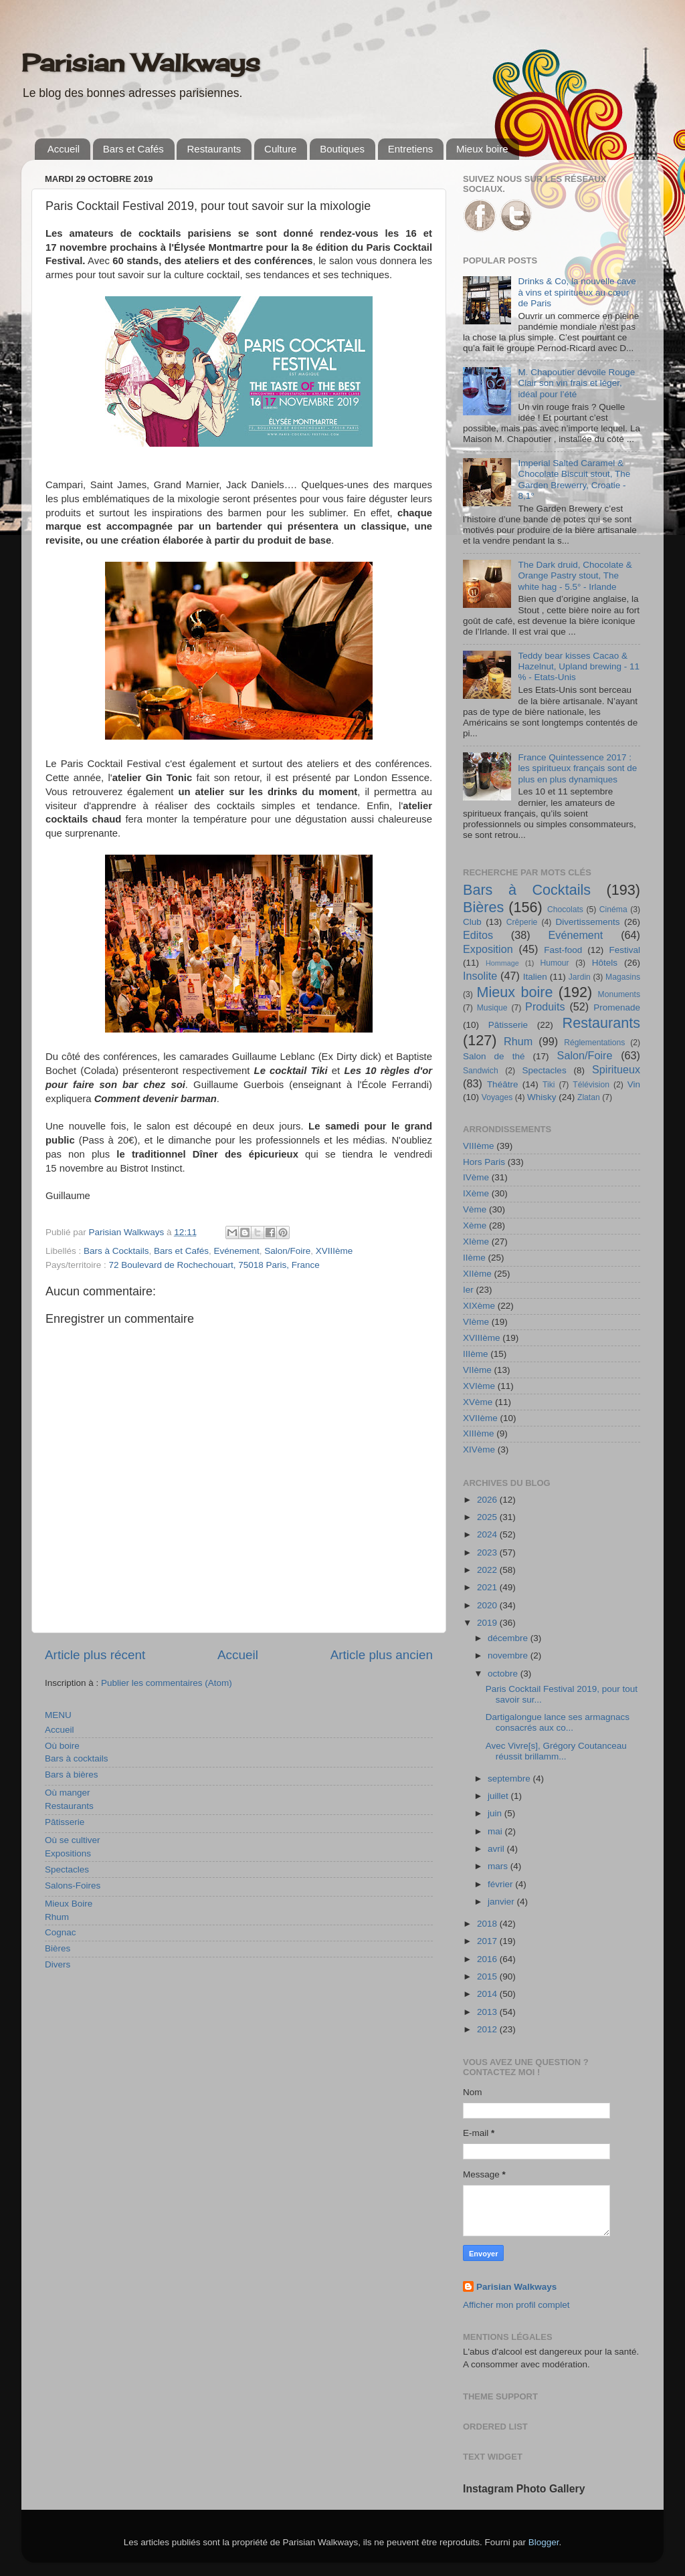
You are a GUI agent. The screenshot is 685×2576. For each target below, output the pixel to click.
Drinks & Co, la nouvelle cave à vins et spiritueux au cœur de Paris (576, 292)
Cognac (60, 1932)
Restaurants (214, 148)
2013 (488, 2012)
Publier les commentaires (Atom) (166, 1683)
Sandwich (480, 1070)
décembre (509, 1638)
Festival (624, 950)
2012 (488, 2029)
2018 (488, 1924)
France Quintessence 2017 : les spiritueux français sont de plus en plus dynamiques (577, 768)
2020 (488, 1605)
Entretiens (410, 148)
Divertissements (587, 922)
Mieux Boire (68, 1904)
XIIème (477, 1274)
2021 (488, 1587)
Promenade (616, 1007)
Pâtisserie (64, 1822)
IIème (474, 1258)
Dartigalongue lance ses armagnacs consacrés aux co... (557, 1722)
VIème (476, 1322)
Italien (535, 977)
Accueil (63, 148)
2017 (488, 1941)
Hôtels (604, 963)
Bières (57, 1948)
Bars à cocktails (76, 1758)
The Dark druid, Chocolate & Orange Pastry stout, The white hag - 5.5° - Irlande (574, 575)
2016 (488, 1959)
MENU (58, 1715)
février (501, 1884)
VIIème (477, 1370)
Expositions (68, 1853)
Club (472, 922)
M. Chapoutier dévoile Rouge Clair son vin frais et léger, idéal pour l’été (576, 383)
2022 (488, 1570)
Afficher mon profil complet (516, 2305)
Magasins (622, 977)
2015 (488, 1976)
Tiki (549, 1084)
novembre (509, 1655)
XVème (477, 1402)
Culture (280, 148)
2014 (488, 1994)
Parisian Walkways (140, 63)
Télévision (591, 1084)
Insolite (480, 976)
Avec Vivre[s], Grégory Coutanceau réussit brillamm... (556, 1751)
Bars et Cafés (133, 148)
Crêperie (522, 922)
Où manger (67, 1793)
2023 (488, 1552)
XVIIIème (334, 1251)
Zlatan (588, 1097)
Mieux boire (482, 148)
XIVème (479, 1449)
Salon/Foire (287, 1251)
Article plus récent (95, 1655)
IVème (476, 1177)
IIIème (475, 1354)
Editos (478, 935)
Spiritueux (616, 1069)
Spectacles (67, 1869)
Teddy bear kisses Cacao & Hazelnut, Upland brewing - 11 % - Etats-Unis (579, 666)
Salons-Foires (72, 1886)
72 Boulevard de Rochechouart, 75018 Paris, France (214, 1265)
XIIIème (478, 1433)
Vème (474, 1209)
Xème (474, 1225)
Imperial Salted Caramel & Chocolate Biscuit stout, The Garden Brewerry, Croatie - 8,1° (574, 479)
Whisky (542, 1097)
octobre (504, 1674)
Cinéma (613, 909)
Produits (545, 1006)
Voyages (497, 1097)
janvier (502, 1902)
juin (496, 1813)
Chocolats (565, 909)
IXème (476, 1193)
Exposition (488, 949)
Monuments (619, 994)
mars (499, 1866)
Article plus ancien (381, 1655)
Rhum (57, 1917)
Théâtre (502, 1084)
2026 (488, 1500)
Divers (57, 1964)
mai (496, 1831)
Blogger (543, 2542)
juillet (499, 1796)
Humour (554, 963)
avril (497, 1849)
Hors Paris (484, 1162)
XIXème (479, 1306)
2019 (488, 1623)
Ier (468, 1290)
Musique (492, 1007)
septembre (510, 1779)
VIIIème (478, 1146)
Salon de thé (493, 1056)
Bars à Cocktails (116, 1251)
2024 (488, 1534)
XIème (476, 1242)
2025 (488, 1517)
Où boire (62, 1746)
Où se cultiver (72, 1840)
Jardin (580, 977)
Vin (633, 1084)
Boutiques (342, 148)
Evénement (236, 1251)
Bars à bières (71, 1774)
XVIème (479, 1386)
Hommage (502, 963)
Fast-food (563, 950)
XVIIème (480, 1418)
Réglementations (594, 1042)
